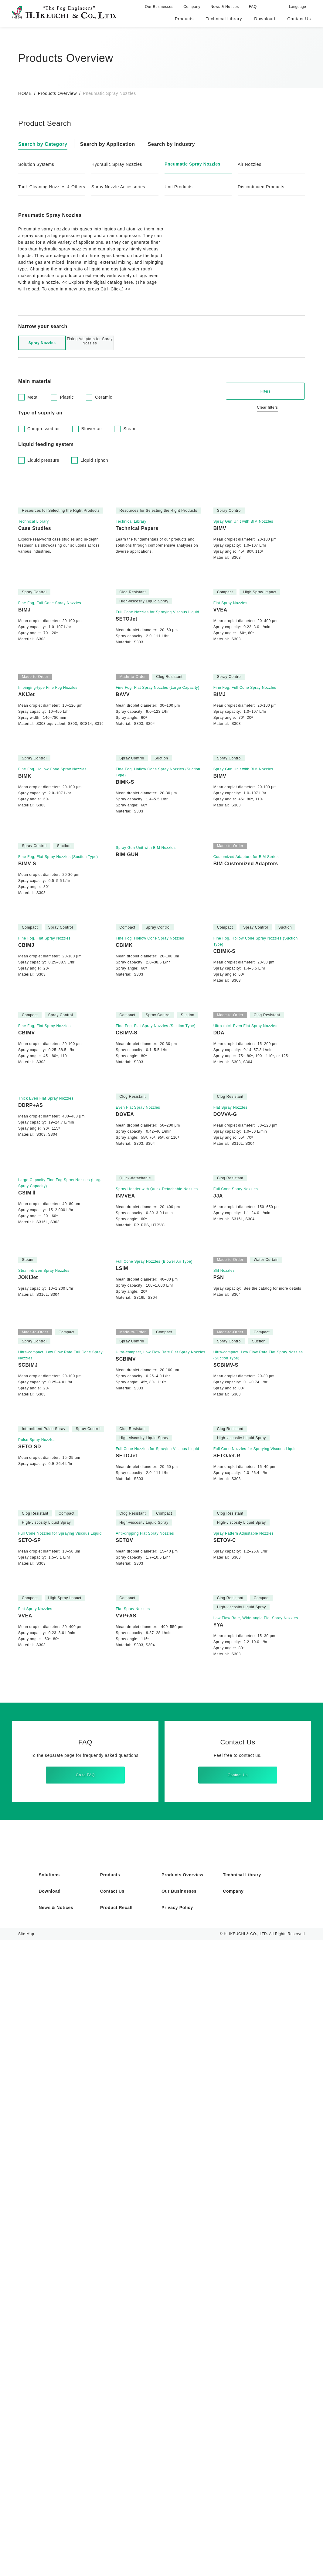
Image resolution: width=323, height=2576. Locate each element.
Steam (134, 460)
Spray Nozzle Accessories (119, 193)
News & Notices (226, 6)
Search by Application (111, 144)
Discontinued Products (263, 193)
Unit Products (180, 193)
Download (50, 2527)
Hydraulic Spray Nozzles (117, 164)
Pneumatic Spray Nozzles (194, 164)
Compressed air (44, 460)
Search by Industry (177, 144)
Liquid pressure (44, 492)
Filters (265, 423)
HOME (24, 93)
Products (110, 2511)
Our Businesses (159, 6)
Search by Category (44, 144)
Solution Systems (37, 164)
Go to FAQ (85, 2404)
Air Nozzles (250, 164)
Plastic (68, 429)
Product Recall (117, 2543)
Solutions (50, 2511)
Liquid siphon (97, 492)
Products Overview (57, 93)
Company (192, 6)
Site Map (26, 2569)
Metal (33, 429)
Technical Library (243, 2511)
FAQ (253, 6)
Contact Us (238, 2404)
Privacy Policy (178, 2543)
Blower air (94, 460)
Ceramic (106, 429)
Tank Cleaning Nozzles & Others (45, 190)
